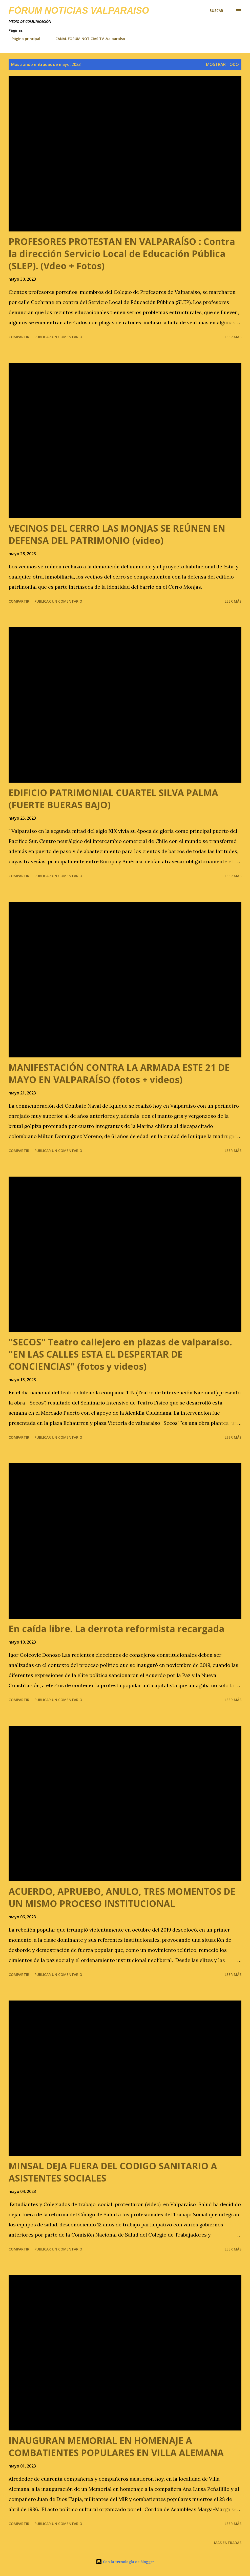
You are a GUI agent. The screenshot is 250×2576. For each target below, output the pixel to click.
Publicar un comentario (58, 336)
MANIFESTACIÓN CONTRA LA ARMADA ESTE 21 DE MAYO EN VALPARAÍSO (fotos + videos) (119, 1073)
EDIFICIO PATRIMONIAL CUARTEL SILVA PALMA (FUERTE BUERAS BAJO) (113, 798)
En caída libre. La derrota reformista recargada (116, 1629)
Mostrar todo (222, 64)
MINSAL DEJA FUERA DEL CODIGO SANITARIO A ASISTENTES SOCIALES (113, 2172)
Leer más (233, 336)
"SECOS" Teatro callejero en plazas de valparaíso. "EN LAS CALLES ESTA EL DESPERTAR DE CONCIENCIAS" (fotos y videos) (120, 1354)
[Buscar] (216, 10)
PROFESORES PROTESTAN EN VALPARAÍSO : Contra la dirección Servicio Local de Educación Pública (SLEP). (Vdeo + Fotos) (122, 253)
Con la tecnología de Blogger (125, 2561)
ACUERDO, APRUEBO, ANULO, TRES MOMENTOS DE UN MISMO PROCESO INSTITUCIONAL (122, 1897)
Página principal (23, 38)
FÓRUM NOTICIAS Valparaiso (79, 10)
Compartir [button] (19, 336)
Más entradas (227, 2542)
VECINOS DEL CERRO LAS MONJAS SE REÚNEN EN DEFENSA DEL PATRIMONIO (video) (117, 534)
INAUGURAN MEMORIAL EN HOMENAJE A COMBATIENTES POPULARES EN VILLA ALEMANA (116, 2446)
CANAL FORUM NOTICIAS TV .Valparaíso (87, 38)
